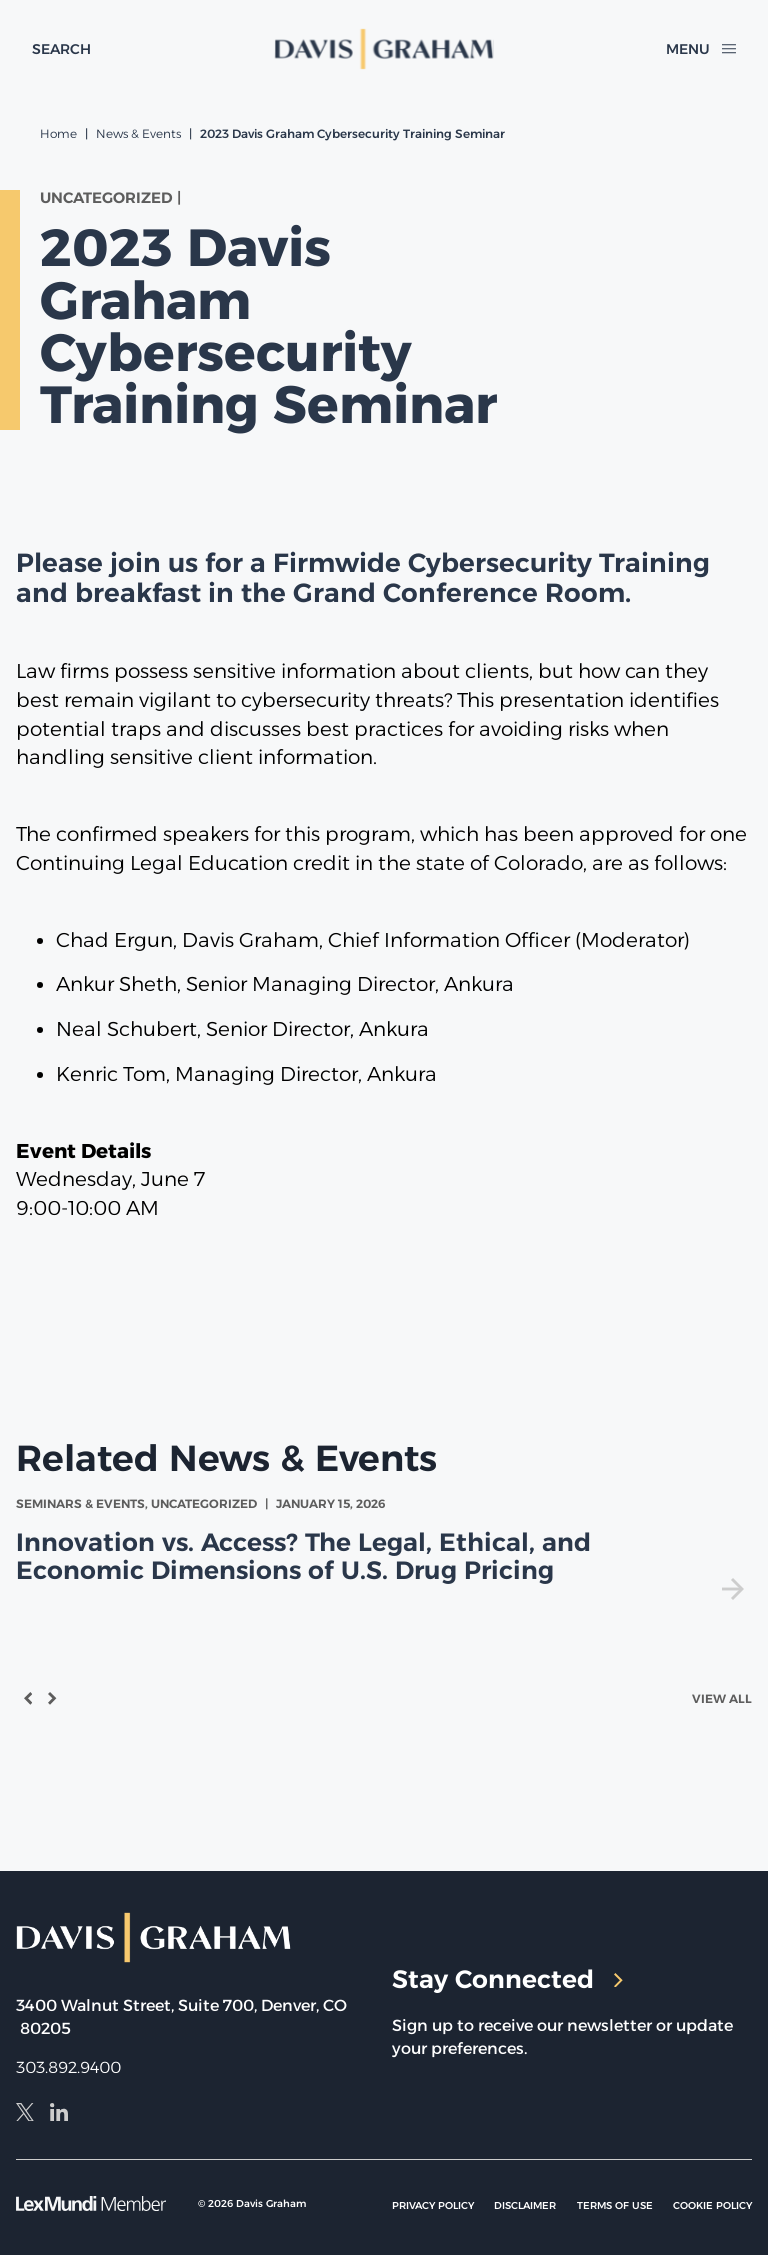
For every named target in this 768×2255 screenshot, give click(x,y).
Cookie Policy (712, 2205)
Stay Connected (507, 1979)
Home (58, 133)
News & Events (138, 133)
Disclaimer (525, 2205)
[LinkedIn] (59, 2115)
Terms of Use (615, 2205)
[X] (25, 2115)
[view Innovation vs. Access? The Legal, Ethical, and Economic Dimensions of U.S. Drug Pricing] (384, 1547)
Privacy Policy (433, 2205)
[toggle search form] (61, 49)
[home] (384, 49)
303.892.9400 (68, 2067)
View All (722, 1698)
